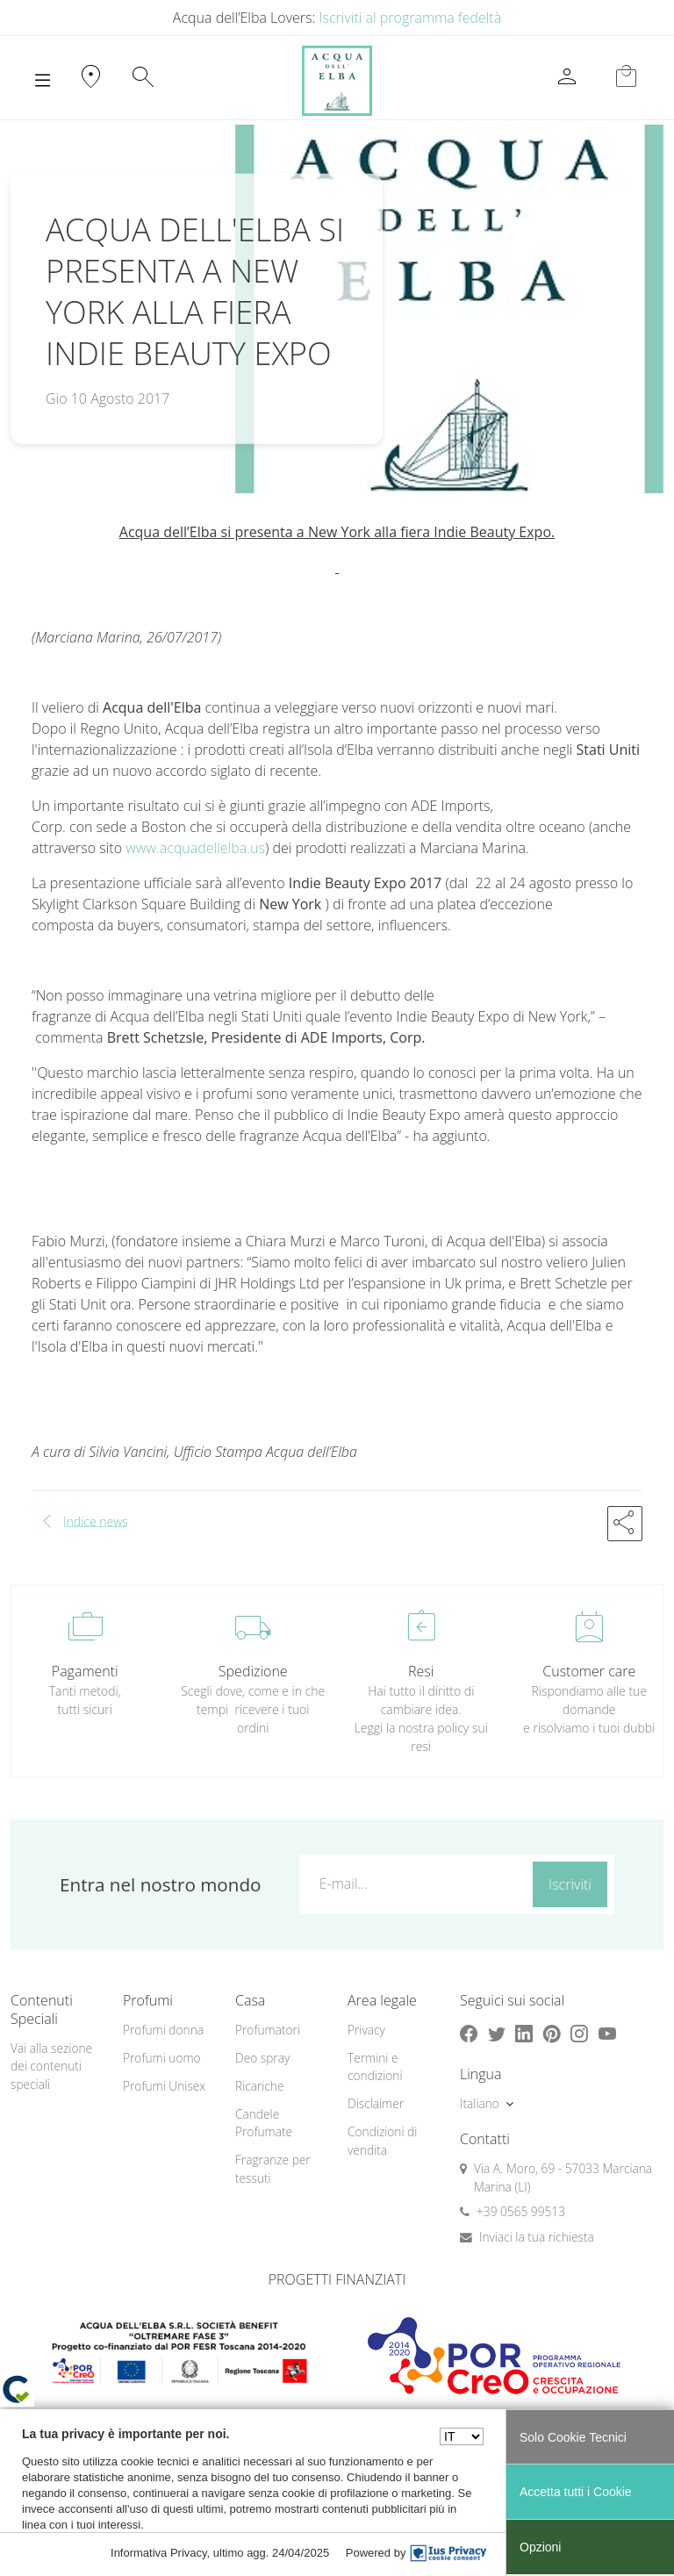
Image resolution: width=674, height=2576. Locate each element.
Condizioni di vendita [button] (382, 2140)
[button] (624, 1523)
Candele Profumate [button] (263, 2123)
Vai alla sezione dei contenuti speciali (51, 2066)
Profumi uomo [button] (162, 2057)
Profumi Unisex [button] (164, 2085)
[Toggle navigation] (43, 81)
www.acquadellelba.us (195, 847)
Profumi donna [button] (163, 2029)
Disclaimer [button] (376, 2103)
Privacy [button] (366, 2029)
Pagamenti (85, 1671)
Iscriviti (570, 1884)
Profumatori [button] (267, 2029)
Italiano (479, 2103)
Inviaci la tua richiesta (536, 2236)
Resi (421, 1671)
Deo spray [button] (262, 2057)
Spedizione (253, 1671)
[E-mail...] (412, 1883)
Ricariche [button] (259, 2085)
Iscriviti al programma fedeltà (410, 17)
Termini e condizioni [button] (375, 2066)
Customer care (588, 1671)
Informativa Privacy (159, 2552)
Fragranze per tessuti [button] (273, 2168)
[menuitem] (168, 2030)
